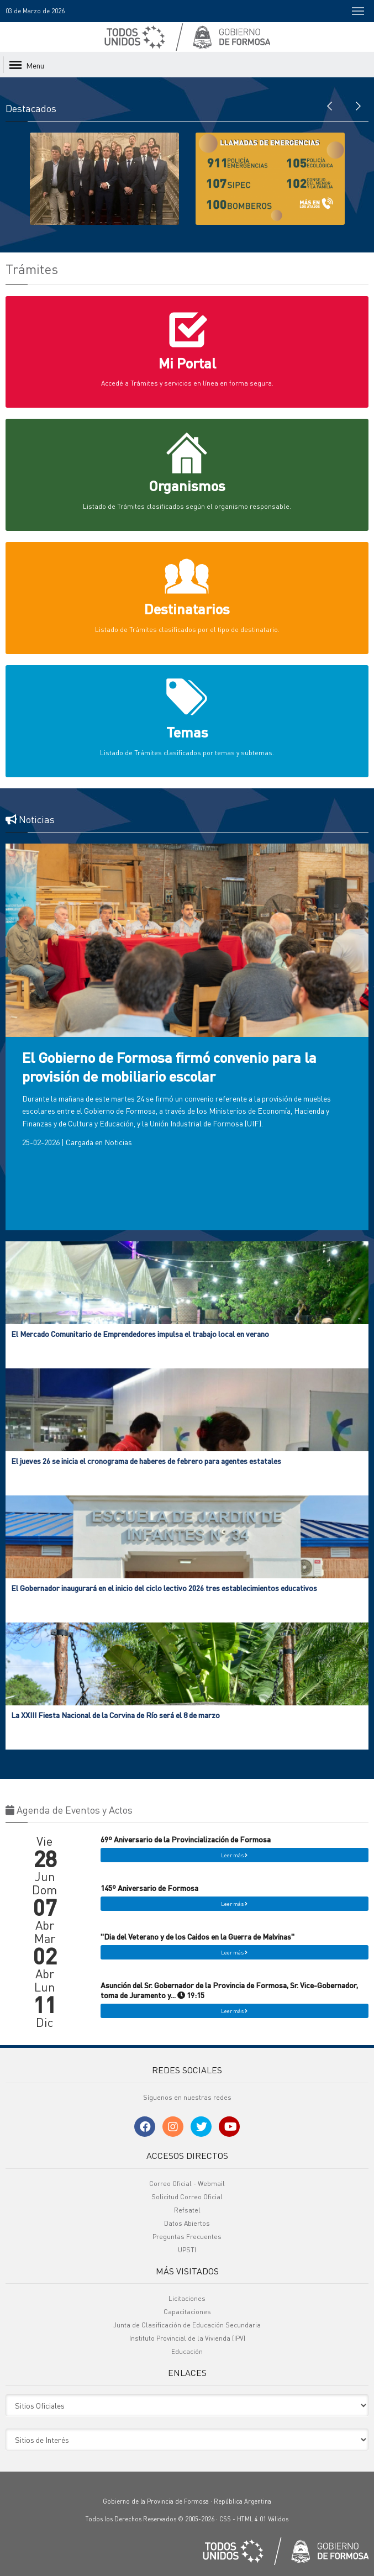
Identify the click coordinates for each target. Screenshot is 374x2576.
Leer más (234, 1855)
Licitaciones (187, 2298)
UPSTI (187, 2250)
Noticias (118, 1142)
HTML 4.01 (251, 2519)
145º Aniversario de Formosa (149, 1888)
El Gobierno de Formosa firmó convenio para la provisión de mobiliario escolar (169, 1066)
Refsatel (187, 2210)
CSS (225, 2519)
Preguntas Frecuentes (187, 2236)
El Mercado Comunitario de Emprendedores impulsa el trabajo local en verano (140, 1334)
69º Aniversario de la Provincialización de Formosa (186, 1839)
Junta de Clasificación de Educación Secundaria (187, 2325)
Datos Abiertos (187, 2223)
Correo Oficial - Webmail (187, 2183)
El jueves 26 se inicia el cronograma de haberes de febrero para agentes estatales (146, 1461)
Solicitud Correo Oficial (187, 2197)
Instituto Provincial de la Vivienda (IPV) (187, 2338)
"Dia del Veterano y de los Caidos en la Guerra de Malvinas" (197, 1936)
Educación (187, 2351)
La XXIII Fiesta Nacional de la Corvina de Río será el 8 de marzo (115, 1715)
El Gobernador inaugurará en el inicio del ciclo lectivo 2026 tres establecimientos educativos (164, 1588)
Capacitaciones (187, 2312)
